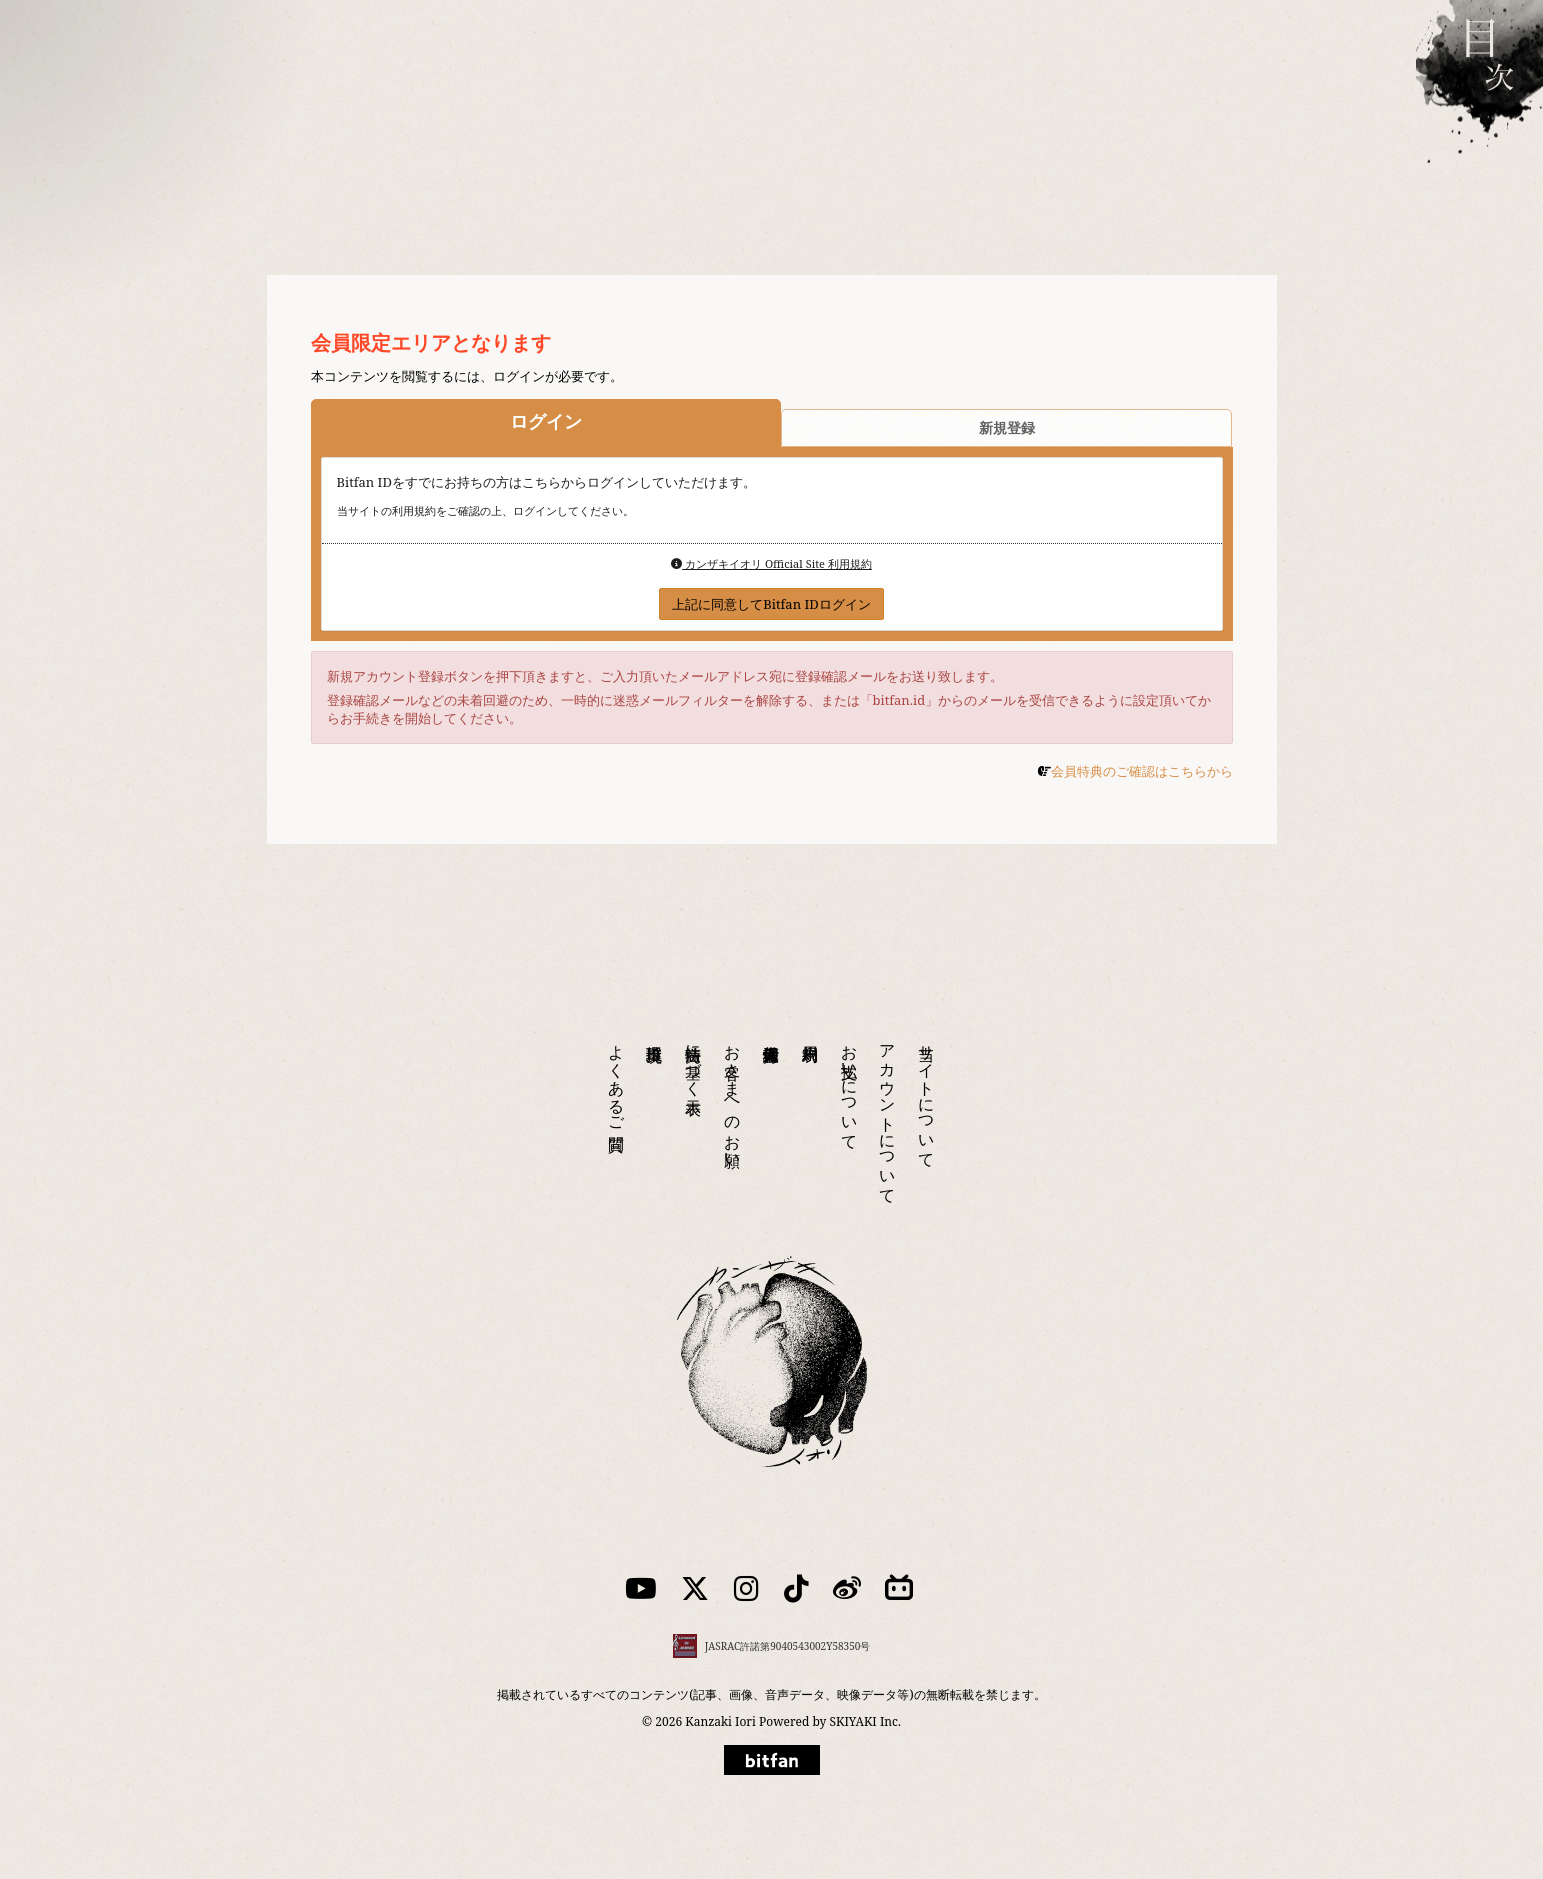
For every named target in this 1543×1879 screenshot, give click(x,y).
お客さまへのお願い (733, 1097)
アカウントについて (888, 1115)
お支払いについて (850, 1088)
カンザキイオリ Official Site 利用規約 (771, 563)
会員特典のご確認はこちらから (1142, 771)
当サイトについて (927, 1097)
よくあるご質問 (617, 1079)
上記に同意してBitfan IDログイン (771, 604)
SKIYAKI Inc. (865, 1721)
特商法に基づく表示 (694, 1061)
